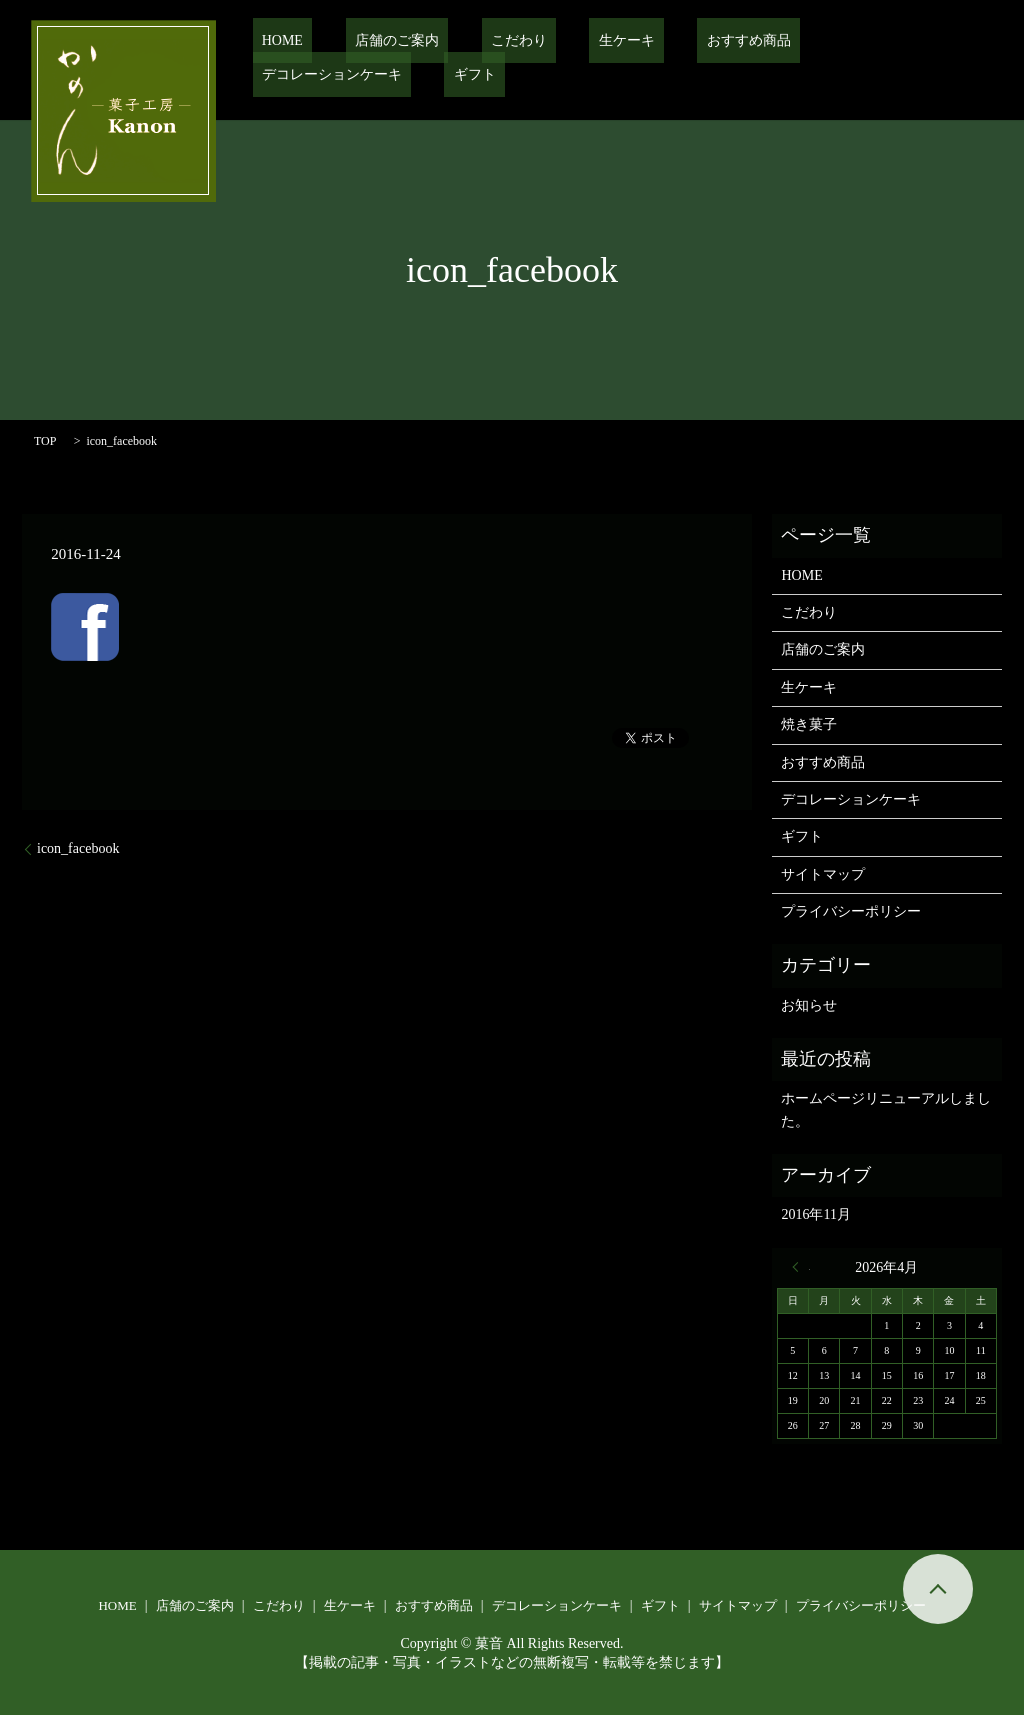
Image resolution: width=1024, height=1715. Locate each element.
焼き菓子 (809, 724)
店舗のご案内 (369, 40)
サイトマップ (823, 874)
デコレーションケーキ (812, 40)
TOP (45, 441)
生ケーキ (563, 40)
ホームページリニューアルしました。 (886, 1109)
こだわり (473, 40)
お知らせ (809, 1005)
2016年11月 (815, 1214)
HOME (273, 40)
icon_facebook (78, 848)
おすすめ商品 (666, 40)
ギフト (936, 40)
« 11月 (801, 1267)
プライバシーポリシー (851, 911)
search (268, 75)
